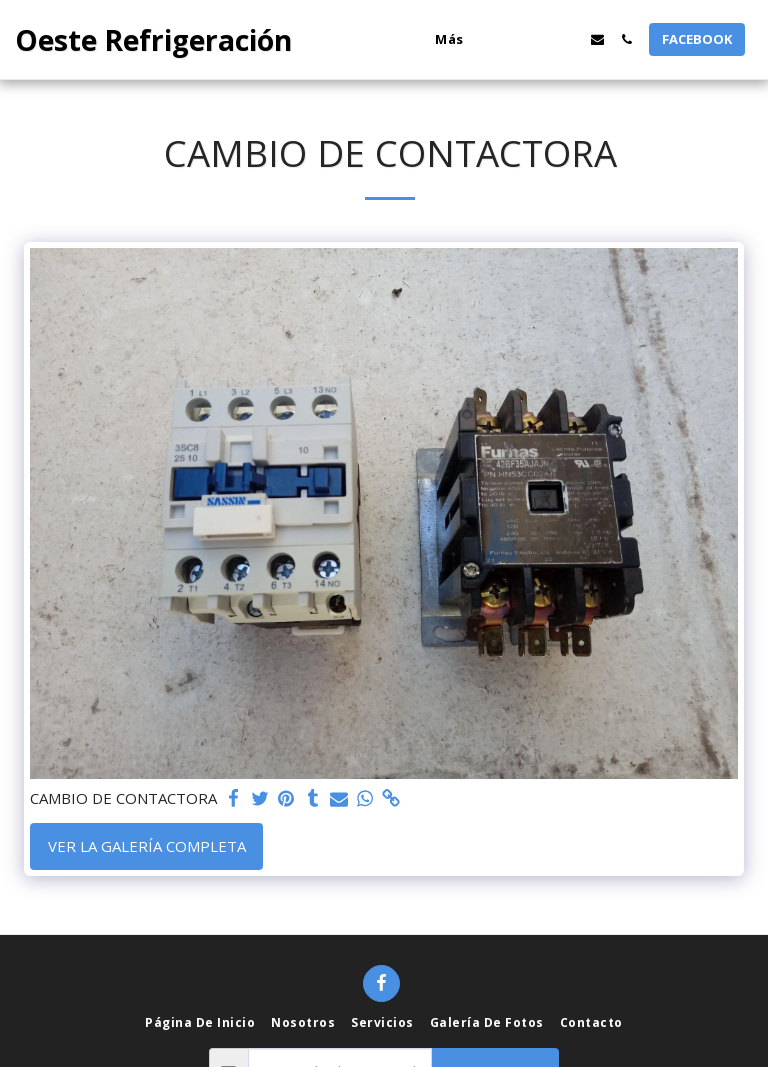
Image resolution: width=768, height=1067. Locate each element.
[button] (510, 39)
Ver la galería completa (147, 846)
